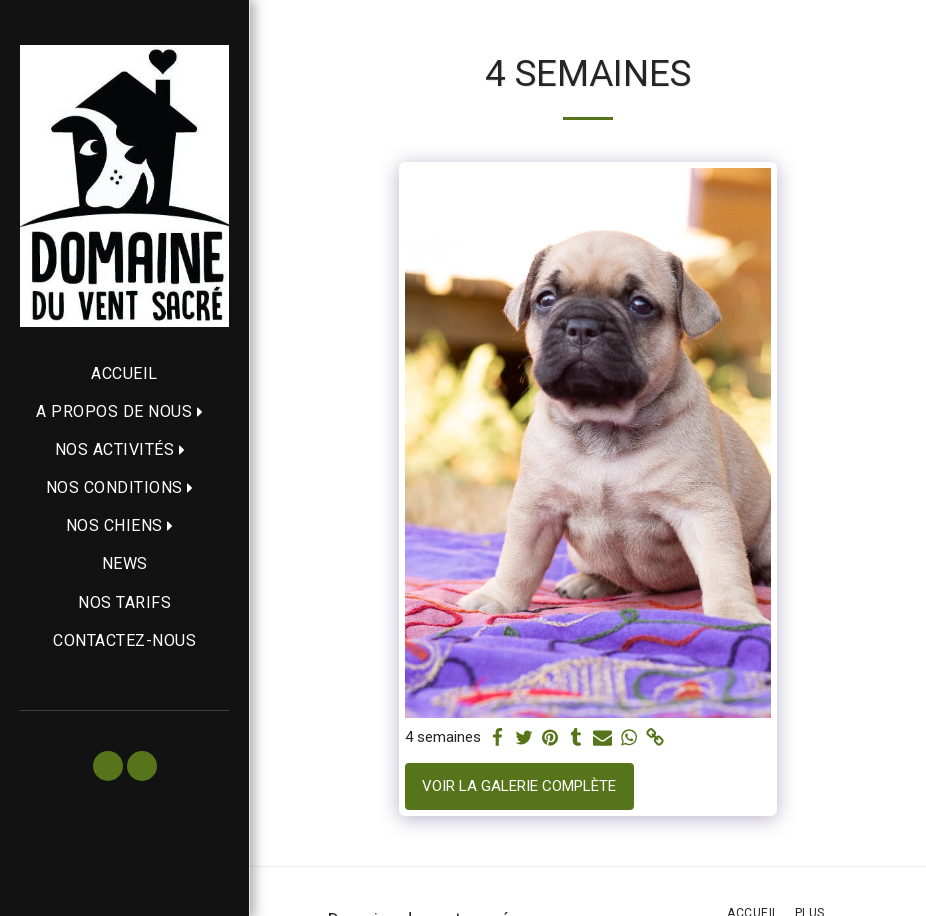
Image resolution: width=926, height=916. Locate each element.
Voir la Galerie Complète (519, 786)
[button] (124, 411)
